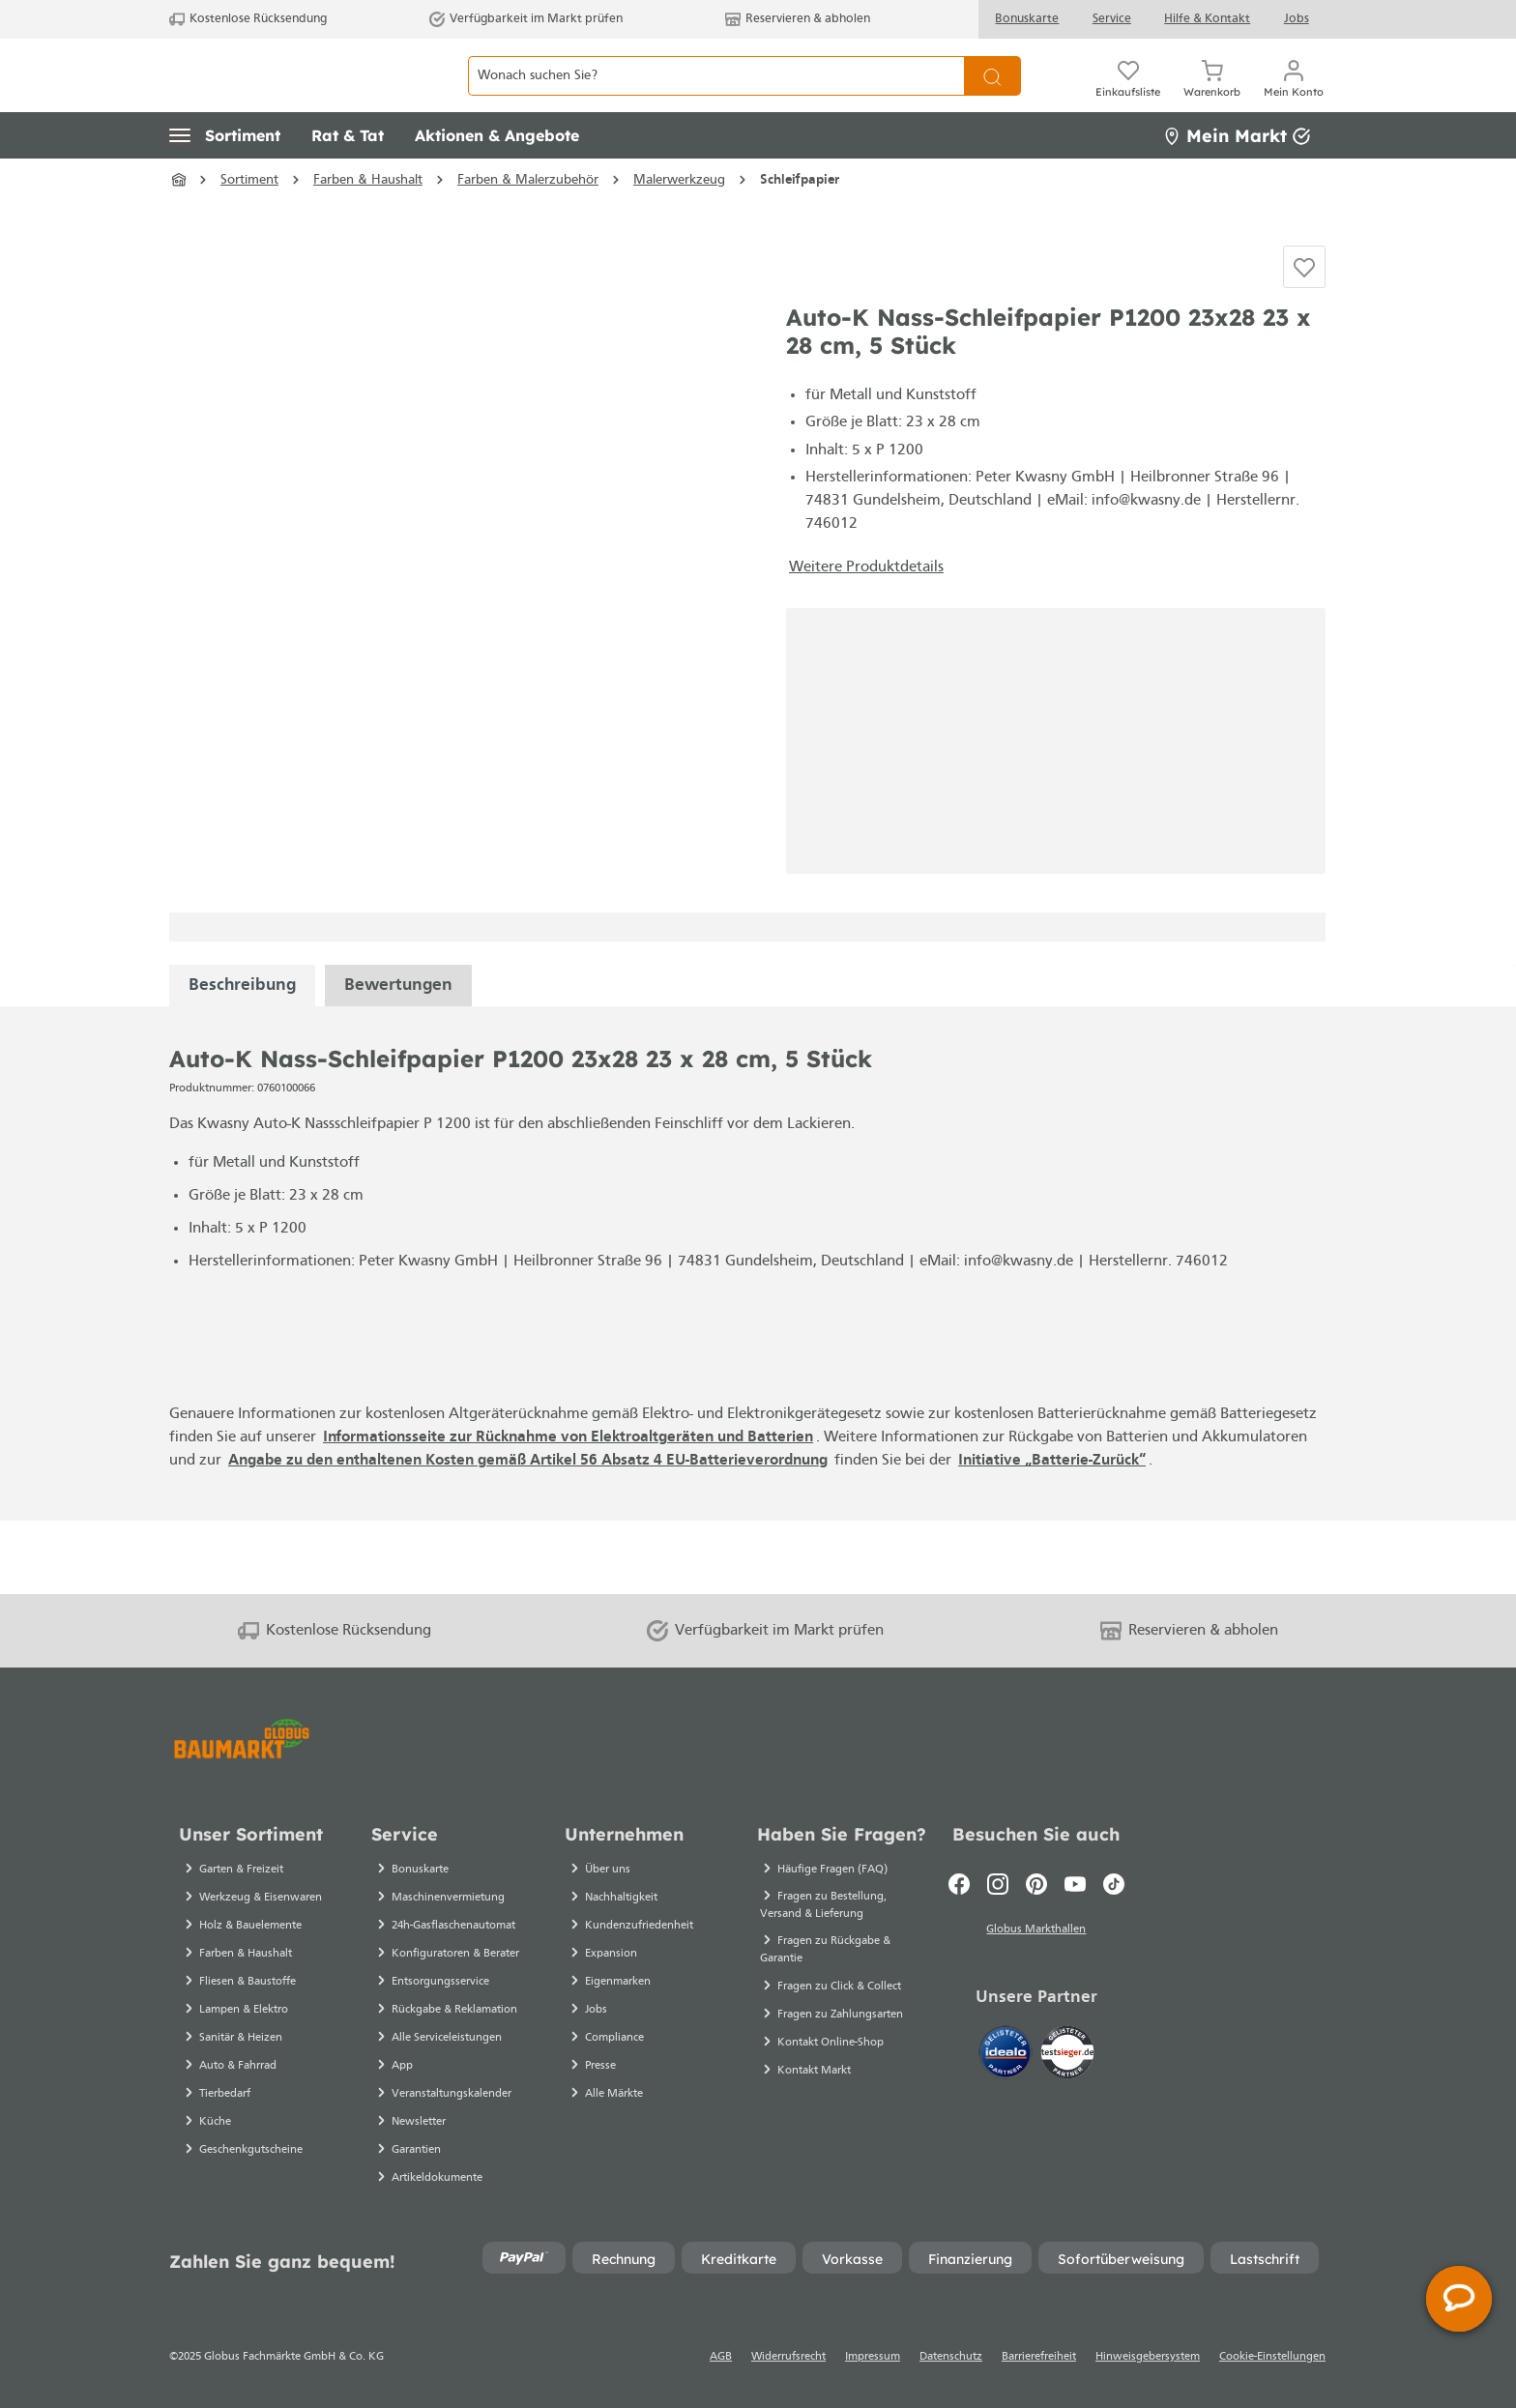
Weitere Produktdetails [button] (866, 640)
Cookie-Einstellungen (1272, 2357)
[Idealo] (1007, 2056)
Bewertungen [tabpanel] (398, 1058)
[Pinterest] (1036, 1884)
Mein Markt (1236, 178)
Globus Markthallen (1036, 1932)
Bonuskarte (1027, 19)
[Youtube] (1075, 1884)
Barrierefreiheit (1039, 2357)
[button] (225, 179)
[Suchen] (992, 97)
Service (1112, 19)
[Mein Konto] (1293, 97)
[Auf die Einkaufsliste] (1304, 325)
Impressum (872, 2357)
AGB (721, 2357)
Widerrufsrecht (788, 2357)
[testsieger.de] (1067, 2056)
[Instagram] (997, 1884)
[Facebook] (959, 1884)
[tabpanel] (242, 1058)
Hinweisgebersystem (1147, 2357)
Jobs (1296, 19)
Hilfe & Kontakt (1207, 19)
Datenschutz (950, 2357)
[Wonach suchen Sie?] (716, 97)
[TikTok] (1113, 1884)
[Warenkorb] (1212, 97)
